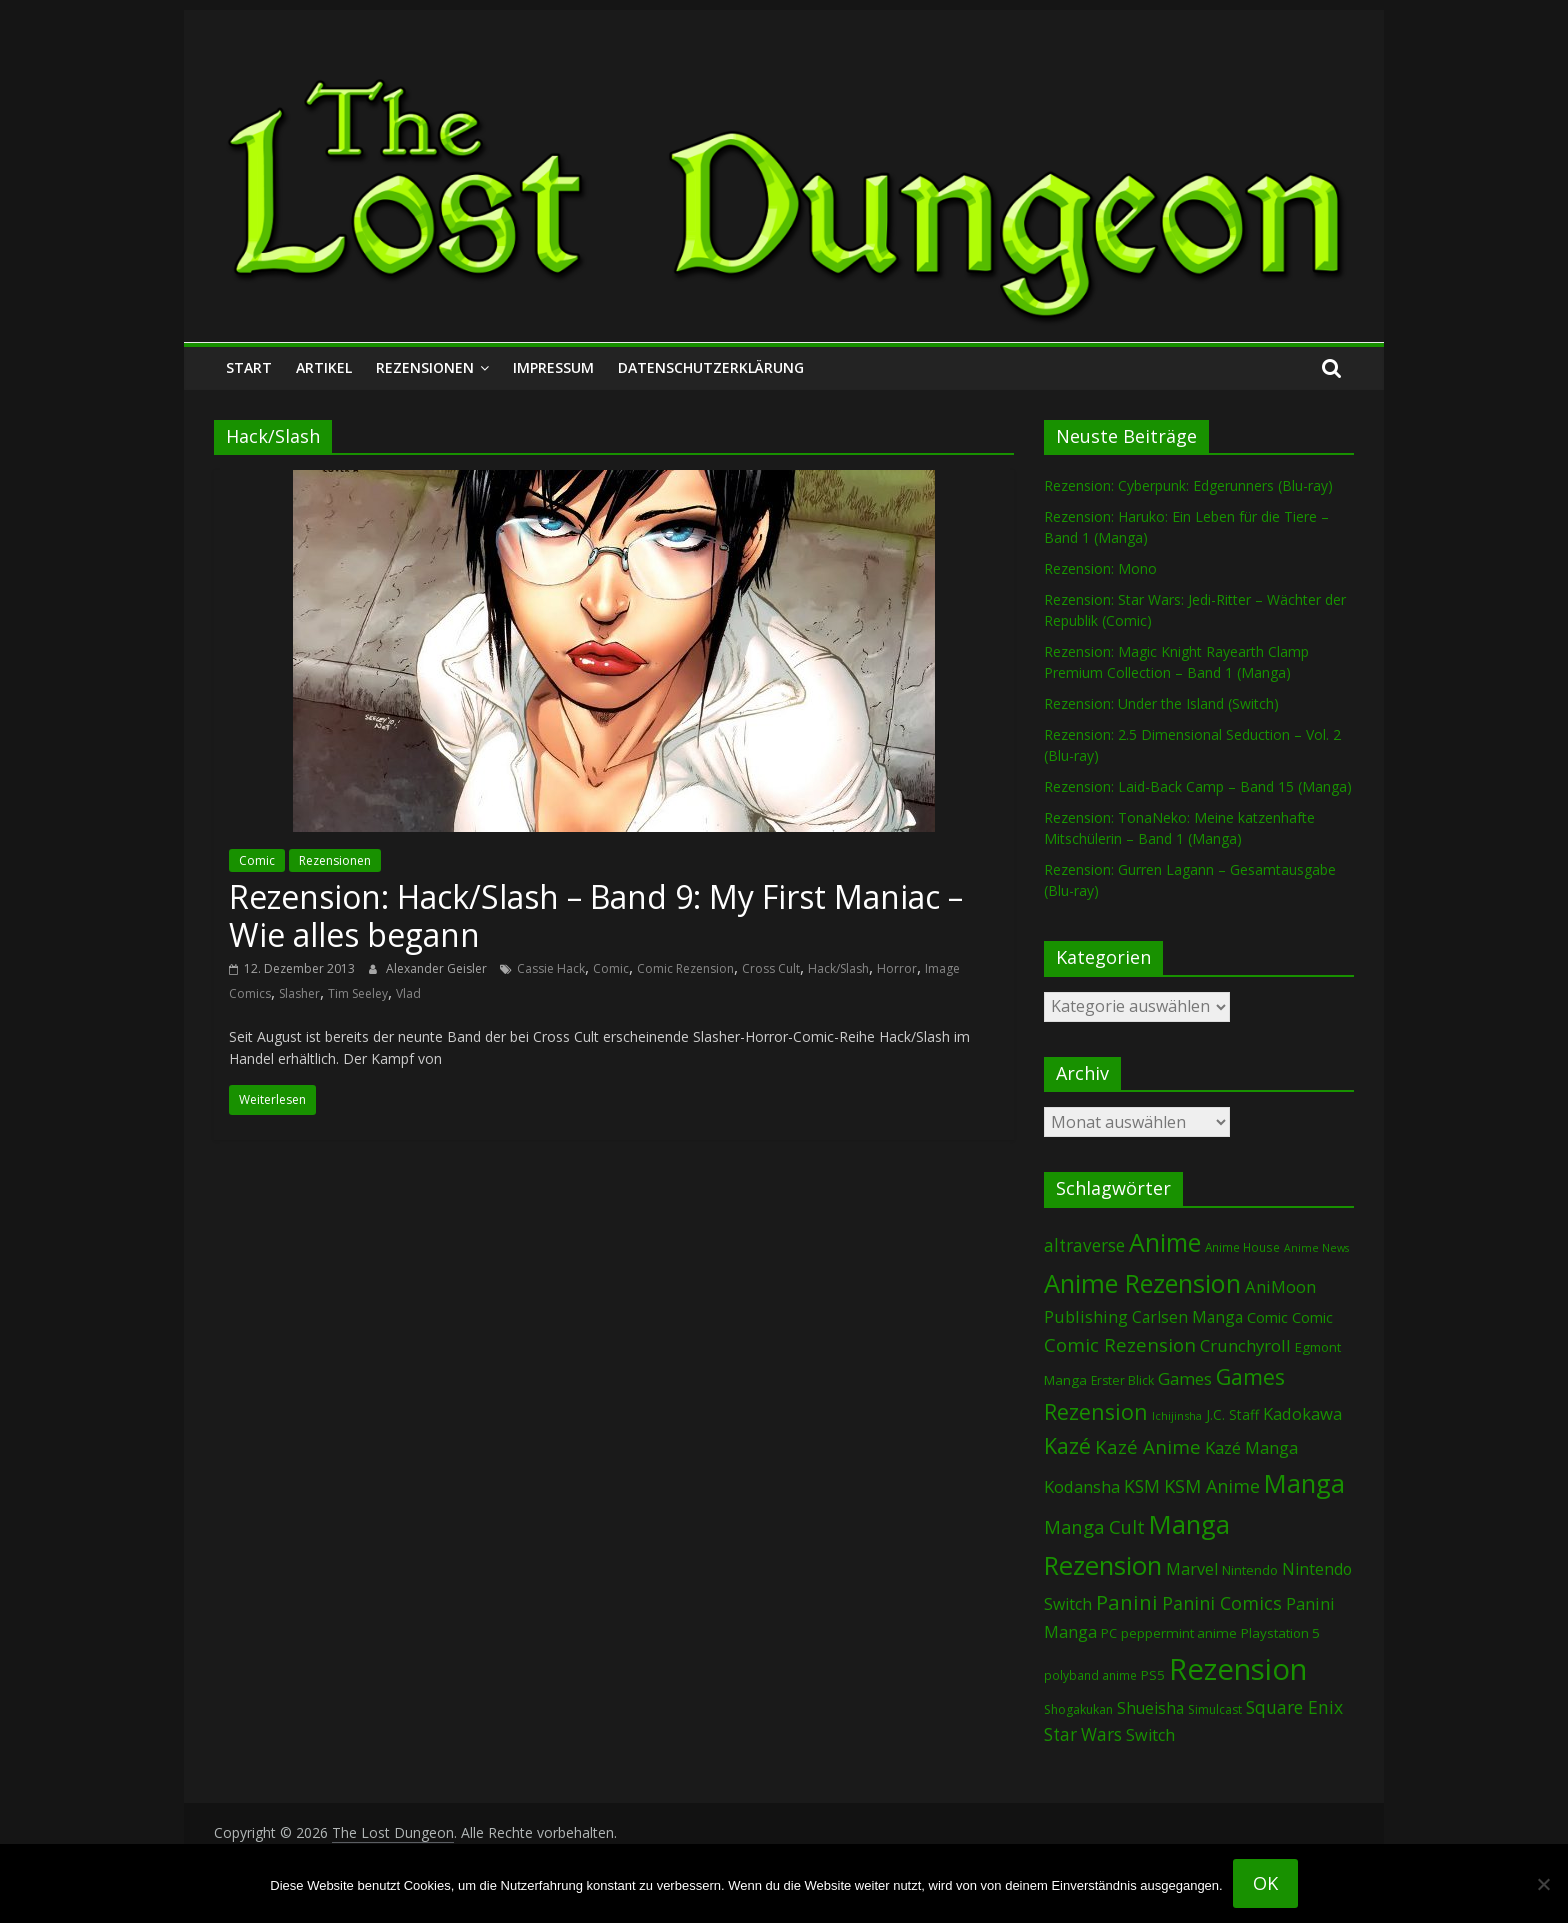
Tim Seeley (358, 993)
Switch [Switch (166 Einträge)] (1150, 1735)
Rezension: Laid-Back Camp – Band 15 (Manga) (1198, 786)
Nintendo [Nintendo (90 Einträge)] (1250, 1570)
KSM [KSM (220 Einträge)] (1142, 1486)
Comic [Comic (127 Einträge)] (1267, 1317)
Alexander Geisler (438, 968)
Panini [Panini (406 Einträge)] (1127, 1602)
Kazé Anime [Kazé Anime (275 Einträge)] (1148, 1447)
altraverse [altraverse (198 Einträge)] (1084, 1245)
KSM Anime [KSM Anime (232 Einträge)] (1212, 1486)
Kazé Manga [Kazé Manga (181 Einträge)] (1251, 1447)
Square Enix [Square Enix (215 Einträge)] (1294, 1707)
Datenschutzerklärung (711, 367)
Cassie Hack (551, 968)
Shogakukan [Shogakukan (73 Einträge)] (1078, 1709)
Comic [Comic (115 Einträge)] (1312, 1317)
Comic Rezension (685, 968)
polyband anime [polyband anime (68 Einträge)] (1090, 1675)
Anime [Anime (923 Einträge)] (1165, 1242)
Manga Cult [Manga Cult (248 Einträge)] (1094, 1526)
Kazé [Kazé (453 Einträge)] (1067, 1445)
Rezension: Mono (1100, 568)
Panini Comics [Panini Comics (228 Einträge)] (1222, 1603)
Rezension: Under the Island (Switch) (1161, 703)
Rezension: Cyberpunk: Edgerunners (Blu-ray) (1188, 485)
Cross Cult (771, 968)
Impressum (553, 367)
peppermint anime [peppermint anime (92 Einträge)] (1179, 1633)
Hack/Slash (838, 968)
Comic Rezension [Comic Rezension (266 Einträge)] (1120, 1344)
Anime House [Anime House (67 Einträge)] (1242, 1247)
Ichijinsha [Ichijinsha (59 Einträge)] (1177, 1415)
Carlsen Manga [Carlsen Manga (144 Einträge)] (1187, 1317)
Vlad (408, 993)
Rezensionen (425, 367)
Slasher (299, 993)
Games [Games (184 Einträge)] (1185, 1378)
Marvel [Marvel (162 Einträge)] (1192, 1569)
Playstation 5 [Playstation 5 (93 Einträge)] (1280, 1633)
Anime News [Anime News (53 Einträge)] (1316, 1248)
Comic (257, 860)
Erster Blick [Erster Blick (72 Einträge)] (1122, 1380)
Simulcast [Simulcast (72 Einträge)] (1215, 1709)
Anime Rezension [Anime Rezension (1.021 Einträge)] (1142, 1283)
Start (249, 367)
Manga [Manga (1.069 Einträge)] (1304, 1483)
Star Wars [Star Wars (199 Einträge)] (1083, 1734)
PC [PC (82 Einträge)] (1109, 1633)
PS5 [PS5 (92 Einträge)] (1153, 1675)
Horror (897, 968)
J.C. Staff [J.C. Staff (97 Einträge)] (1232, 1414)
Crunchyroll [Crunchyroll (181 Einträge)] (1245, 1345)
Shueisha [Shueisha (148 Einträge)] (1150, 1708)
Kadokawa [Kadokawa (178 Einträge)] (1302, 1413)
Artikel (324, 367)
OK (1265, 1883)
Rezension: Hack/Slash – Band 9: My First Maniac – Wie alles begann (596, 915)
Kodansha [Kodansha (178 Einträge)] (1082, 1486)
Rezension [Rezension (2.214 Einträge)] (1238, 1669)
